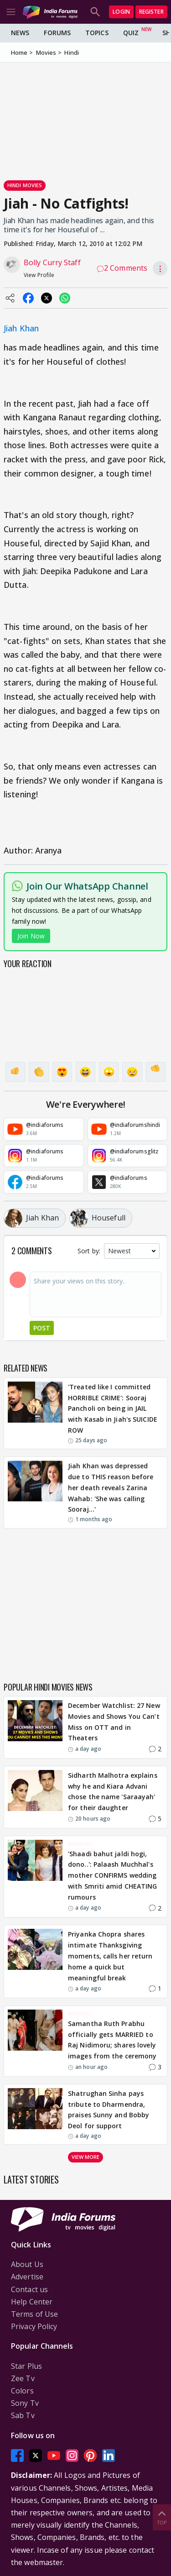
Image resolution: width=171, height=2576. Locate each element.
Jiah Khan (21, 328)
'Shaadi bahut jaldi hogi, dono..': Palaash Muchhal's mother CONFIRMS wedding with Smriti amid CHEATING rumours (112, 1875)
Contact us (29, 2289)
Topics (97, 32)
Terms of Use (34, 2314)
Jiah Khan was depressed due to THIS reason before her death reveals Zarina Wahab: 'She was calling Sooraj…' (111, 1487)
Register (151, 12)
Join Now (31, 936)
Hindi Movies (24, 185)
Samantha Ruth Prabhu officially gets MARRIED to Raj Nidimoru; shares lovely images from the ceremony (112, 2039)
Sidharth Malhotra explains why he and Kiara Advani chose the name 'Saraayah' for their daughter (112, 1791)
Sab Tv (23, 2415)
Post (41, 1328)
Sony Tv (25, 2403)
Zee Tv (23, 2378)
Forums (57, 32)
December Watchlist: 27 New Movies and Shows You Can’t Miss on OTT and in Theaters (114, 1721)
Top (161, 2517)
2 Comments (122, 268)
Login (121, 12)
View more (86, 2156)
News (20, 32)
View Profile (39, 275)
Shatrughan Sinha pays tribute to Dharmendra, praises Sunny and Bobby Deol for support (108, 2109)
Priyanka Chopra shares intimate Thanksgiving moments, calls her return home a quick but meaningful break (110, 1956)
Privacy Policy (34, 2326)
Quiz (131, 32)
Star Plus (26, 2366)
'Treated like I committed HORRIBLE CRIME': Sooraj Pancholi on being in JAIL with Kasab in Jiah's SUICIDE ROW (112, 1408)
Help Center (31, 2302)
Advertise (27, 2277)
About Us (27, 2264)
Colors (22, 2391)
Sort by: (89, 1250)
